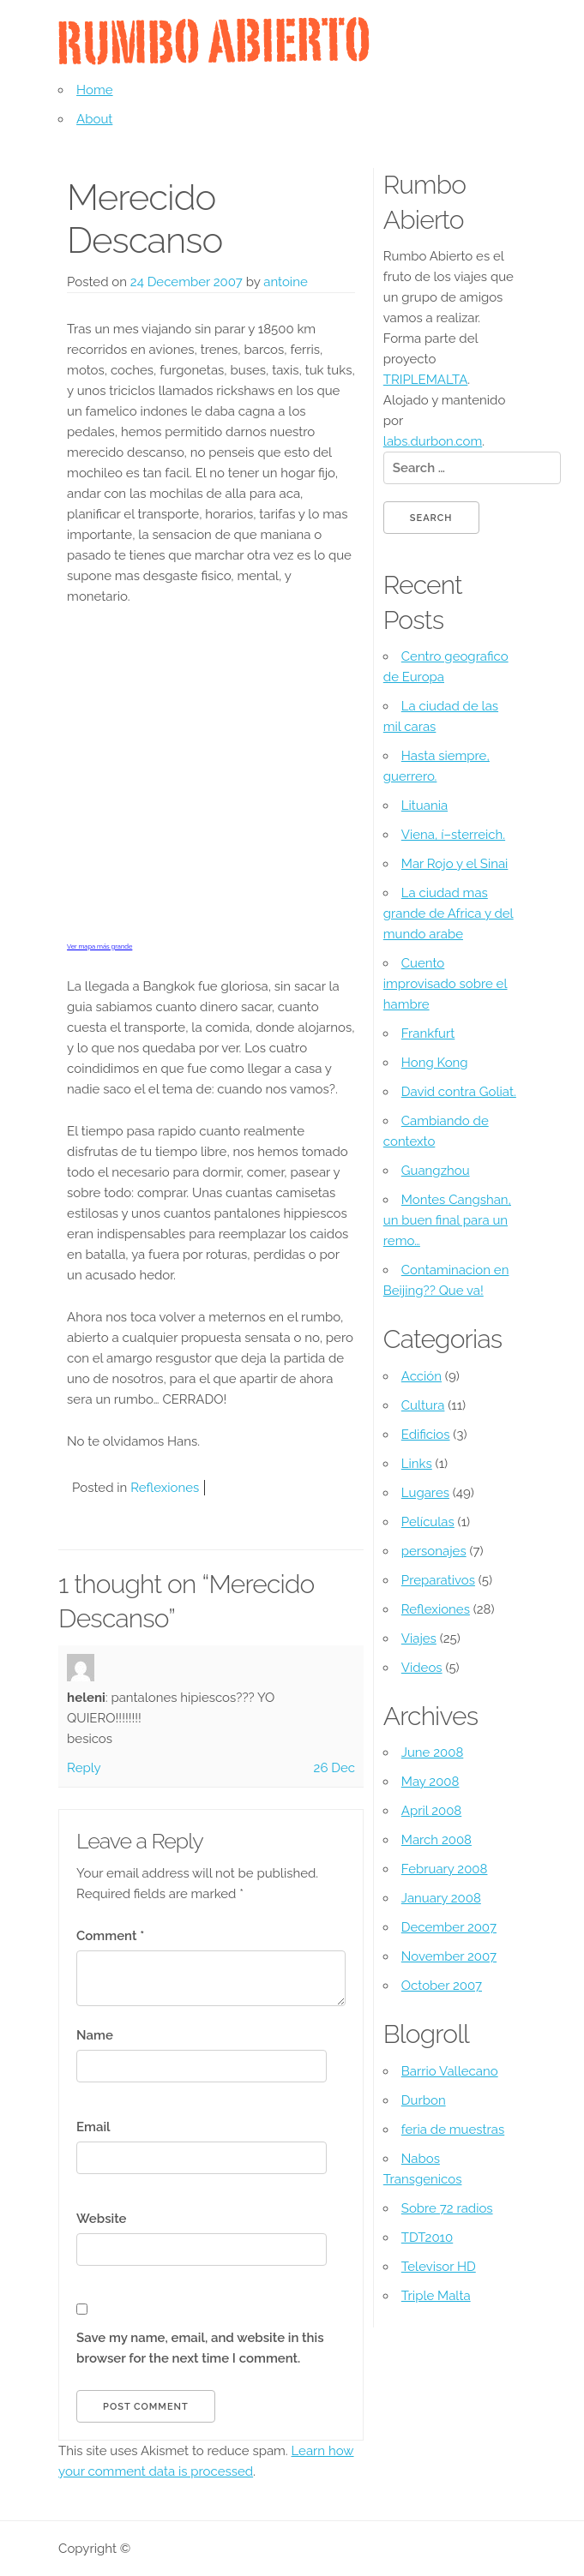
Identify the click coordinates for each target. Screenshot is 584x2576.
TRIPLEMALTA (425, 379)
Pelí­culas (428, 1522)
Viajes (418, 1638)
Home (94, 90)
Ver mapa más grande (99, 946)
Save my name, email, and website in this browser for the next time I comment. (199, 2348)
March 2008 (436, 1840)
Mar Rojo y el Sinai (455, 864)
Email (93, 2127)
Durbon (423, 2100)
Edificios (425, 1434)
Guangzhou (435, 1170)
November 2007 (449, 1956)
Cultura (423, 1405)
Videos (422, 1667)
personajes (434, 1551)
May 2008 (430, 1781)
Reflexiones (164, 1487)
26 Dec (334, 1768)
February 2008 (444, 1869)
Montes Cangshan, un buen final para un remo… (447, 1220)
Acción (421, 1376)
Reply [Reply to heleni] (84, 1768)
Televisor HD (438, 2266)
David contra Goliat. (458, 1091)
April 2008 (431, 1810)
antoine (285, 282)
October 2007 (441, 1985)
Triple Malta (436, 2295)
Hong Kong (434, 1062)
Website (101, 2218)
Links (416, 1463)
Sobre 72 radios (447, 2208)
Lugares (425, 1493)
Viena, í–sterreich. (453, 834)
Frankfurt (428, 1033)
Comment (110, 1936)
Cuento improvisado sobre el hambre (445, 984)
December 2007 (449, 1927)
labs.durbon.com (432, 441)
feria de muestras (452, 2129)
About (94, 119)
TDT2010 (427, 2237)
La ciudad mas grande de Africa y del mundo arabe (448, 913)
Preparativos (438, 1580)
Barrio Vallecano (449, 2071)
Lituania (424, 805)
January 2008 (441, 1898)
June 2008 (432, 1752)
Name (94, 2035)
